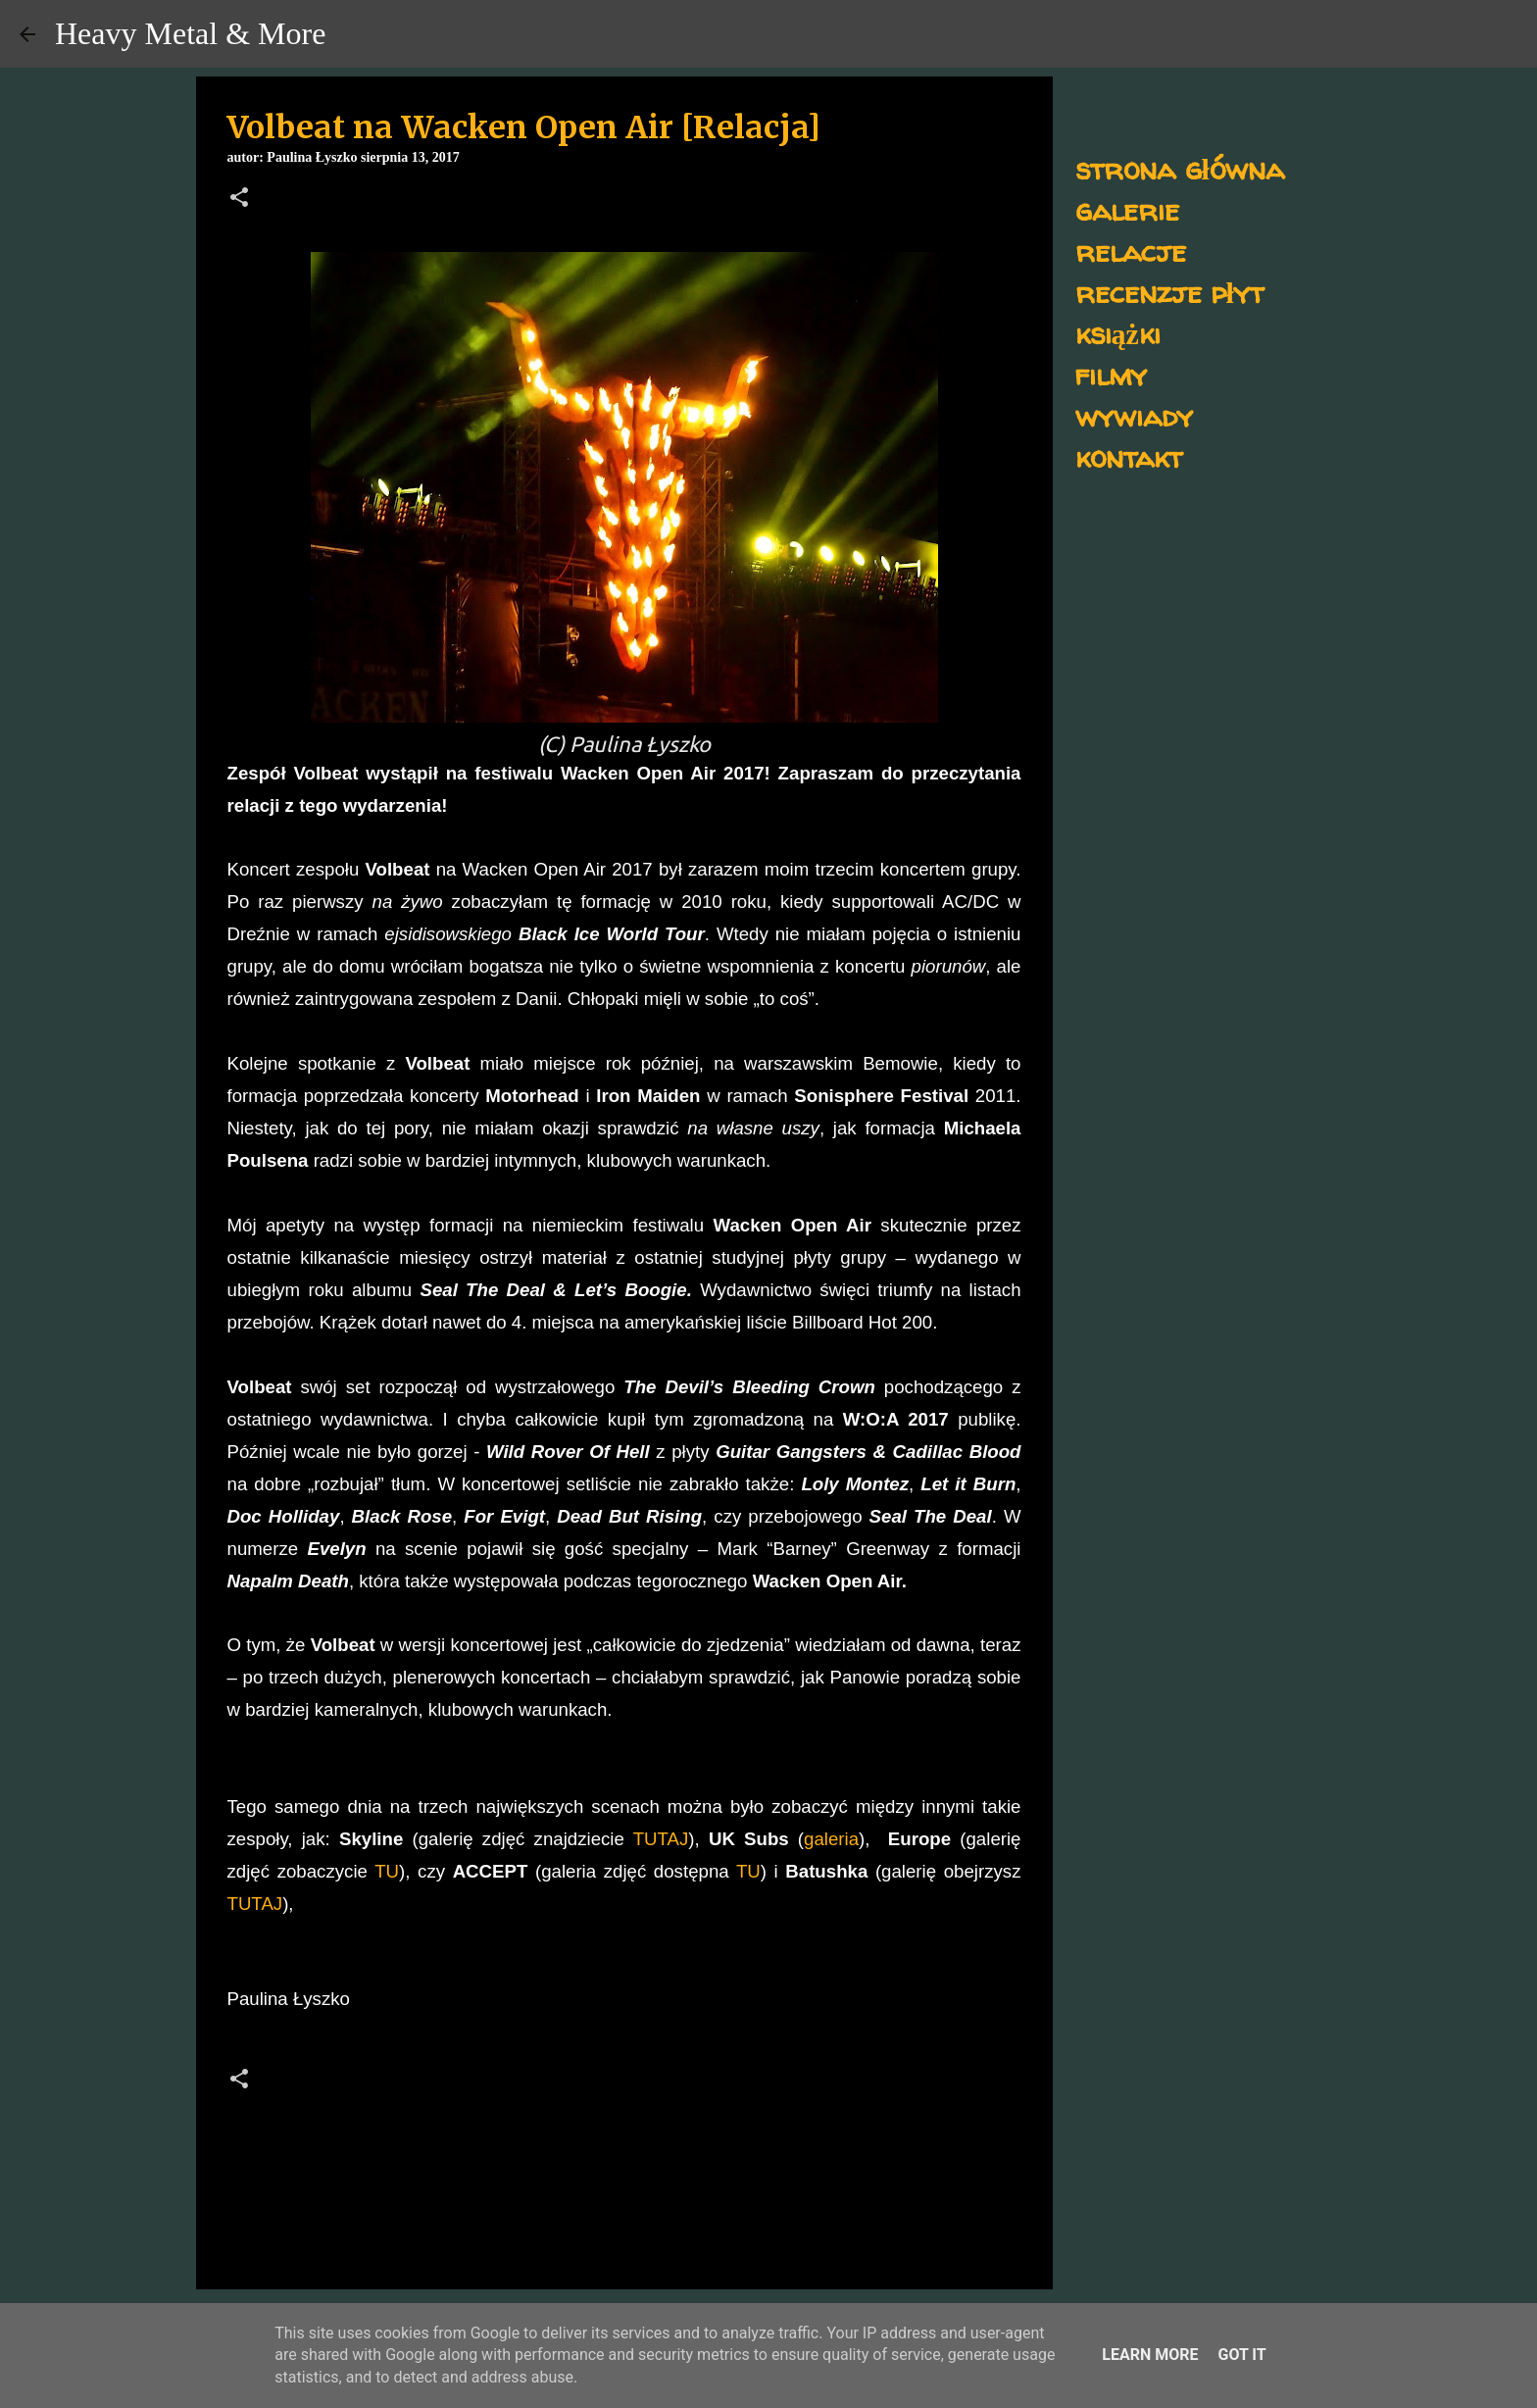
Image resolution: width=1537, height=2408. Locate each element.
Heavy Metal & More (190, 33)
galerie (1127, 209)
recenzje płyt (1169, 292)
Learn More (1150, 2354)
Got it (1241, 2354)
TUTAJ (661, 1839)
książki (1118, 333)
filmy (1111, 374)
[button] (239, 199)
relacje (1130, 250)
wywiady (1134, 415)
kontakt (1128, 456)
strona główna (1179, 168)
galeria (831, 1839)
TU (386, 1871)
